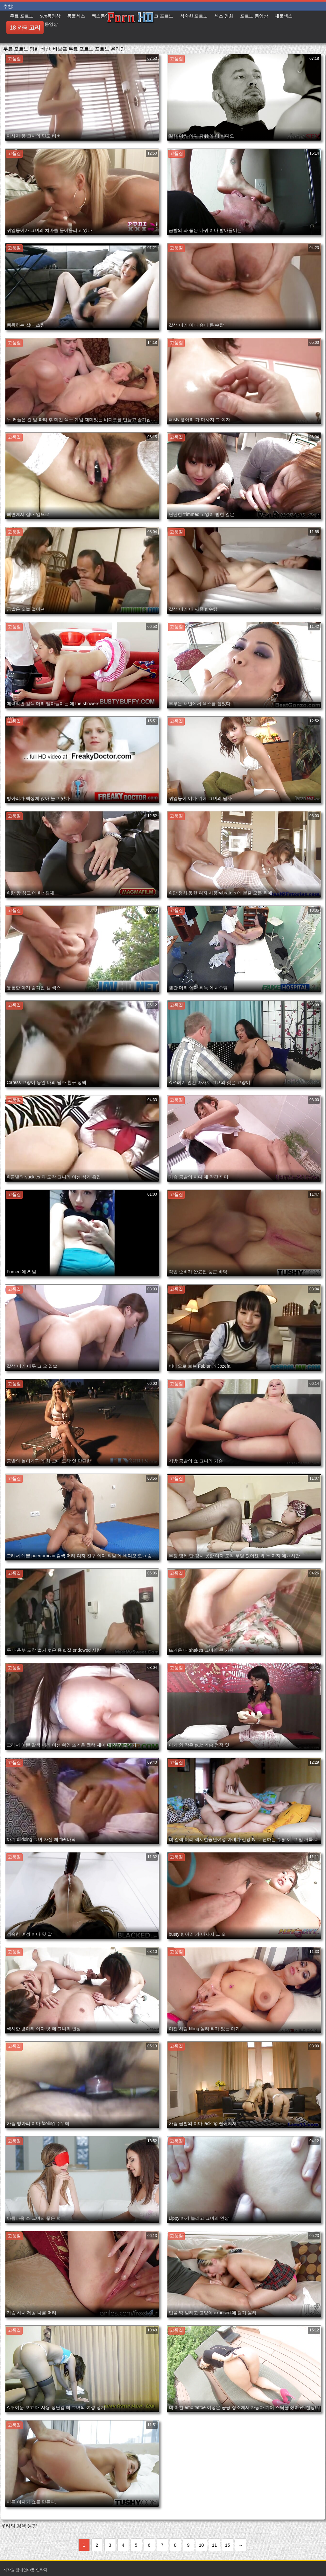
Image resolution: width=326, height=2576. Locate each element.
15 (227, 2545)
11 (214, 2545)
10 (201, 2545)
